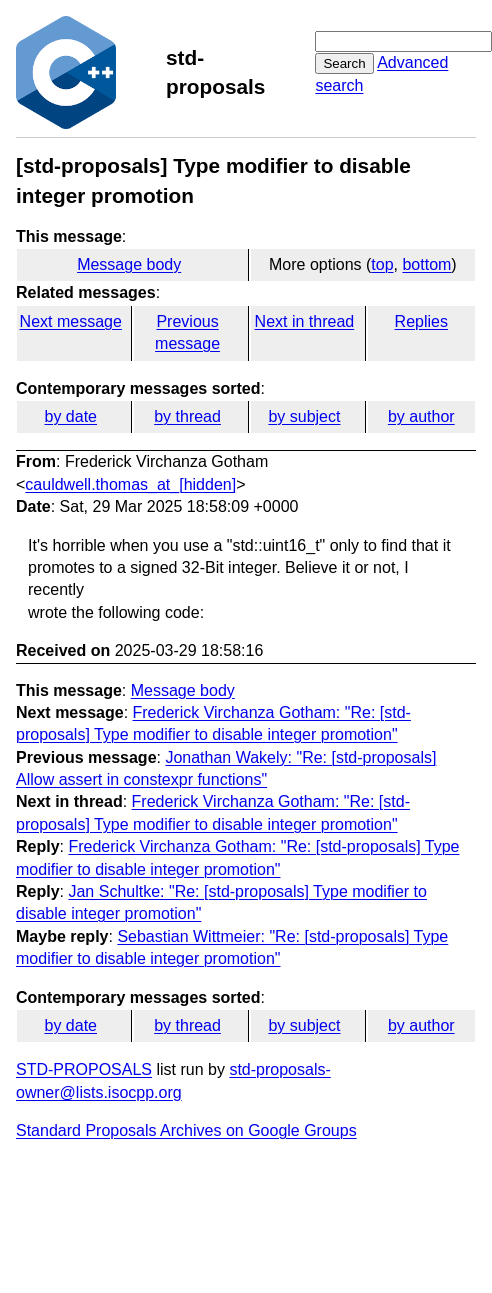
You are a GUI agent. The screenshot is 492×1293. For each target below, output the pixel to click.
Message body (129, 264)
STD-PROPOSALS (84, 1069)
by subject (304, 416)
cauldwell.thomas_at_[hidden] (130, 484)
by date (70, 416)
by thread (187, 416)
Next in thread (305, 321)
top (382, 264)
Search (344, 63)
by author (421, 416)
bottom (426, 264)
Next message (71, 321)
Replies (421, 321)
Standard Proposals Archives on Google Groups (186, 1130)
